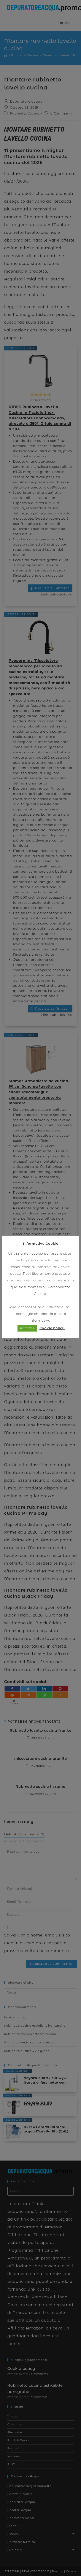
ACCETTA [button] (27, 1338)
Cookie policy (52, 1338)
